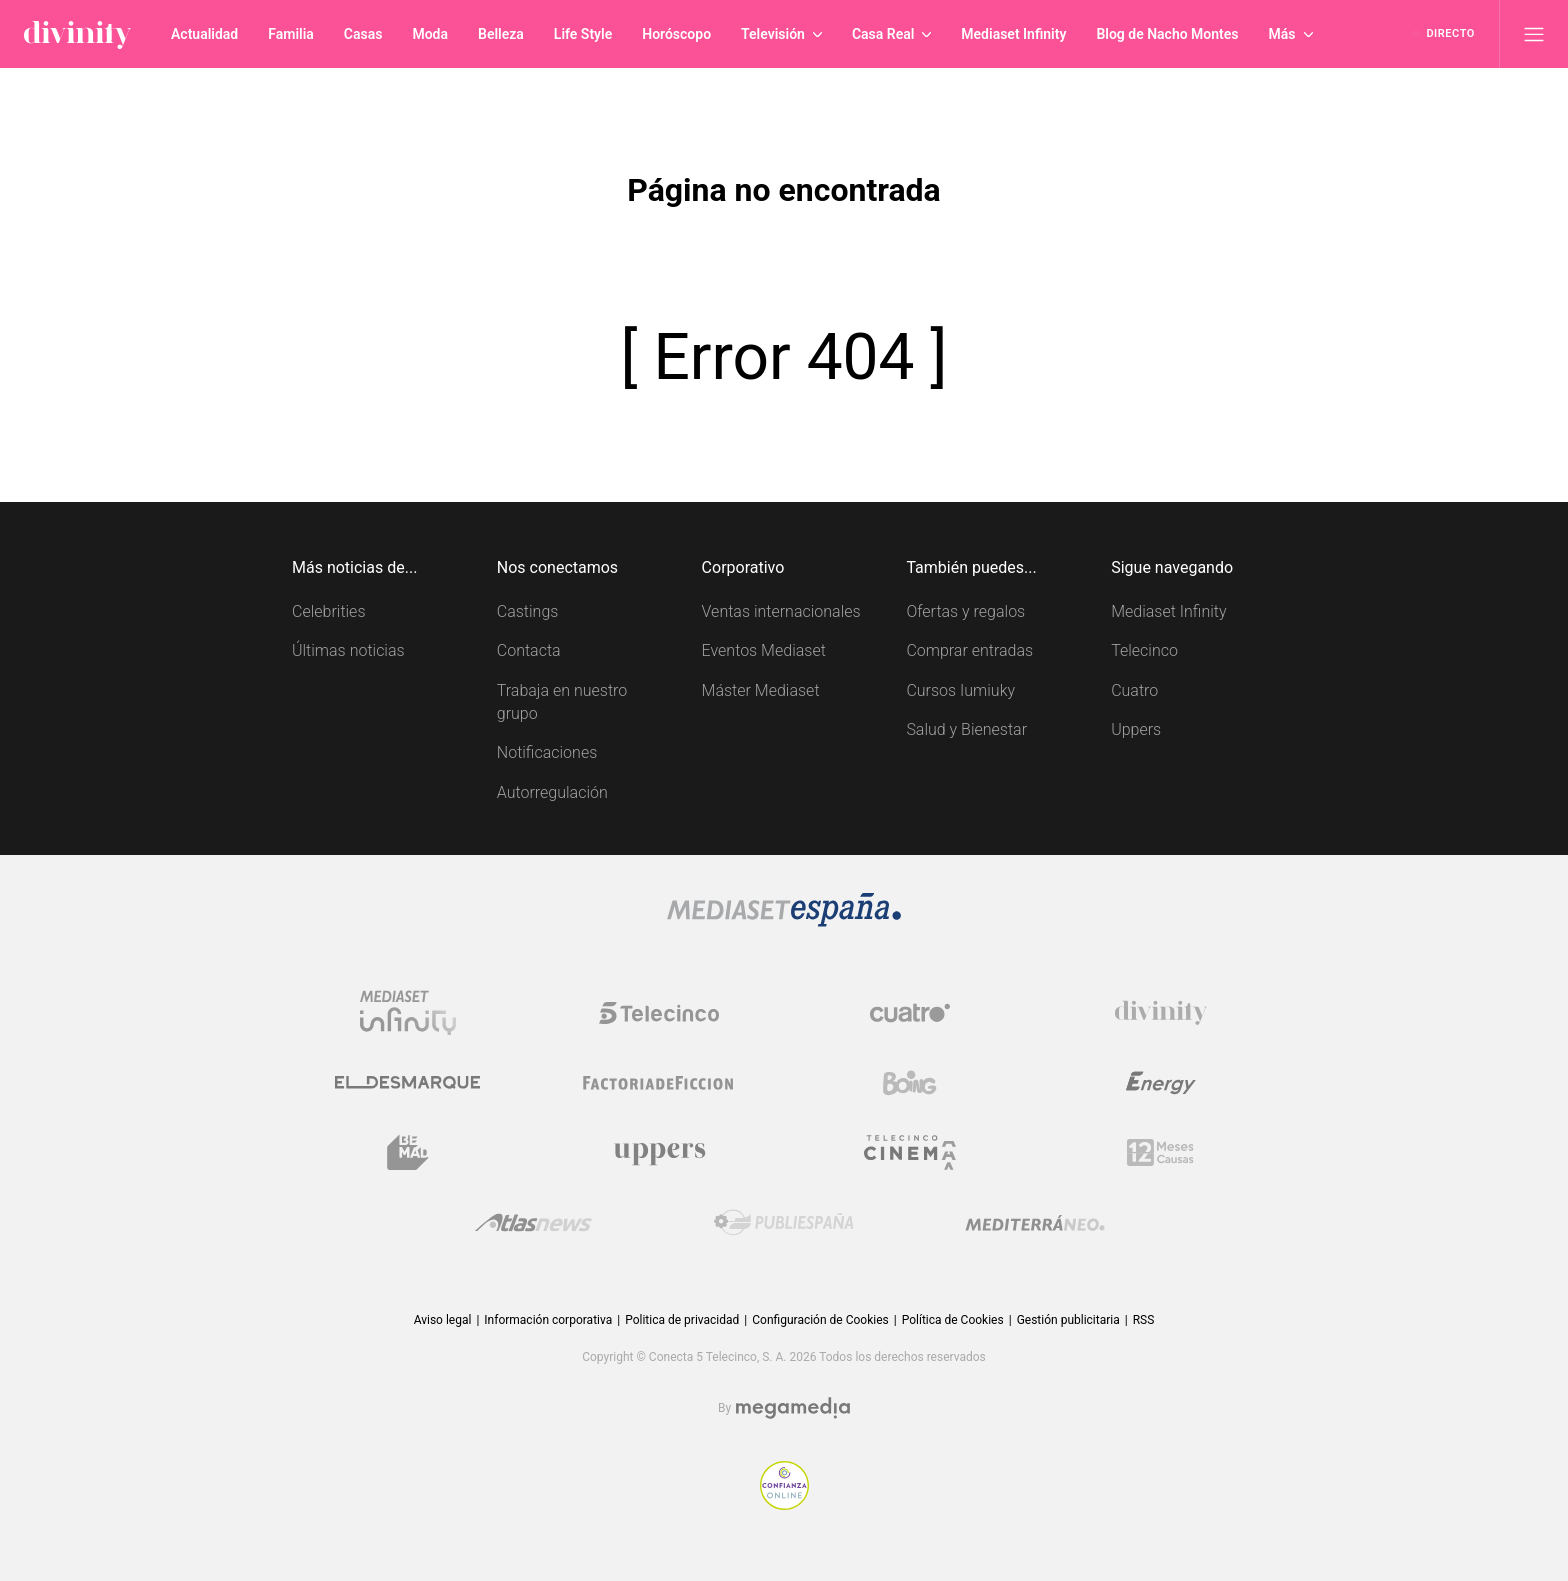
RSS (1144, 1320)
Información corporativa (548, 1320)
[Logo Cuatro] (910, 1013)
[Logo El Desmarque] (407, 1082)
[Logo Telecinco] (659, 1013)
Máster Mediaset (761, 690)
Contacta (529, 650)
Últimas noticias (348, 650)
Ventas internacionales (781, 611)
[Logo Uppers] (659, 1153)
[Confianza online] (784, 1504)
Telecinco (1144, 650)
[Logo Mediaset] (784, 921)
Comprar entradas (969, 650)
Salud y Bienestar (966, 729)
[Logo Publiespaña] (784, 1223)
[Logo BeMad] (408, 1153)
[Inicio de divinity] (77, 34)
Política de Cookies (953, 1320)
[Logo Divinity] (1161, 1013)
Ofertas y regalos (965, 611)
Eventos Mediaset (764, 650)
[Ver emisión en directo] (1443, 34)
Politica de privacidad (682, 1320)
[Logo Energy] (1161, 1083)
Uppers (1136, 729)
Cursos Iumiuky (960, 690)
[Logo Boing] (910, 1083)
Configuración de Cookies (820, 1320)
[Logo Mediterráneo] (1035, 1223)
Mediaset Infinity (1168, 611)
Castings (528, 611)
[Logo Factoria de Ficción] (659, 1083)
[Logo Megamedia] (793, 1408)
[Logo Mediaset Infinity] (408, 1013)
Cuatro (1134, 690)
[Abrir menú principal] (1534, 34)
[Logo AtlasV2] (533, 1222)
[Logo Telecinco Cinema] (910, 1152)
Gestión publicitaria (1068, 1320)
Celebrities (329, 611)
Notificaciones (547, 752)
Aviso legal (443, 1320)
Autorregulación (552, 792)
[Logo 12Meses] (1160, 1152)
